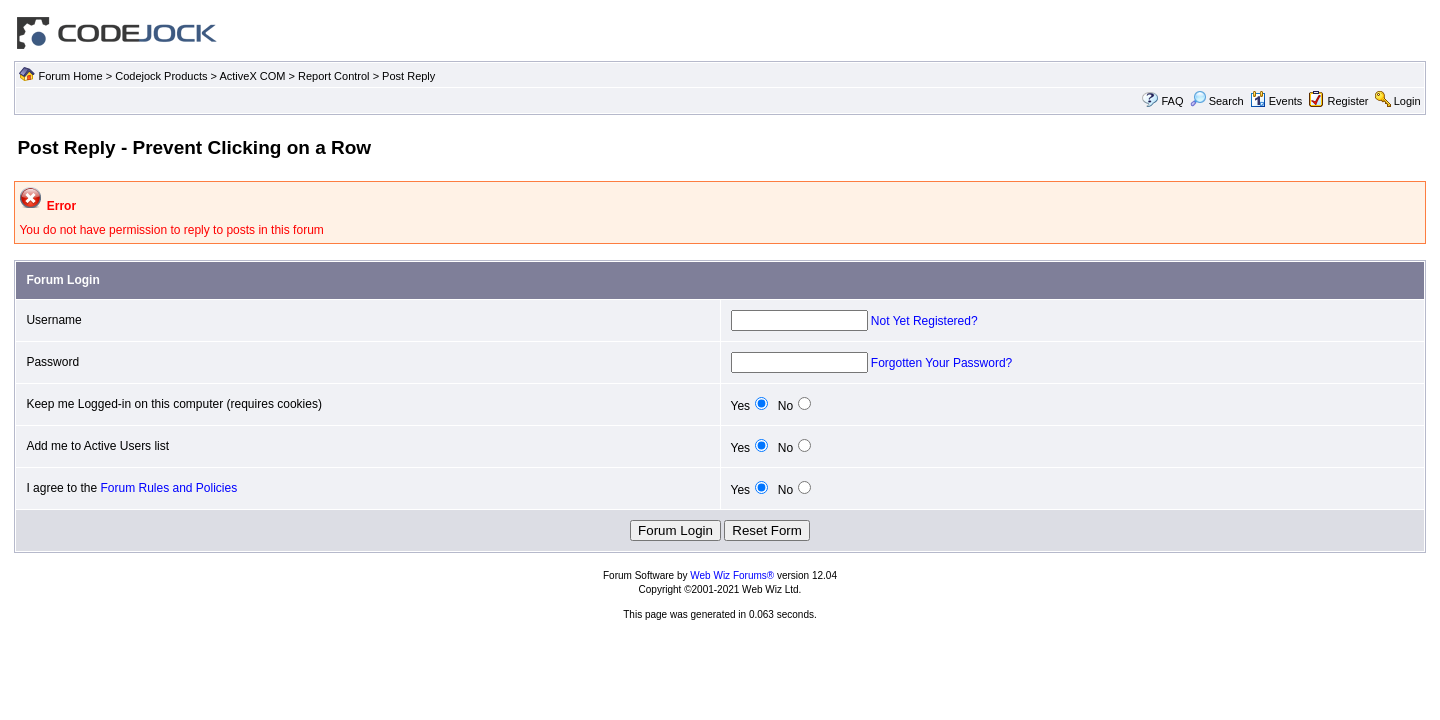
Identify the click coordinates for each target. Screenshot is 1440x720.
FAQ (1172, 101)
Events (1276, 101)
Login (1407, 101)
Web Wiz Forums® (732, 575)
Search (1217, 101)
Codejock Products (161, 76)
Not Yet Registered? (924, 321)
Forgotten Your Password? (941, 363)
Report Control (334, 76)
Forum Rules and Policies (168, 488)
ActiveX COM (252, 76)
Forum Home (70, 76)
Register (1348, 101)
